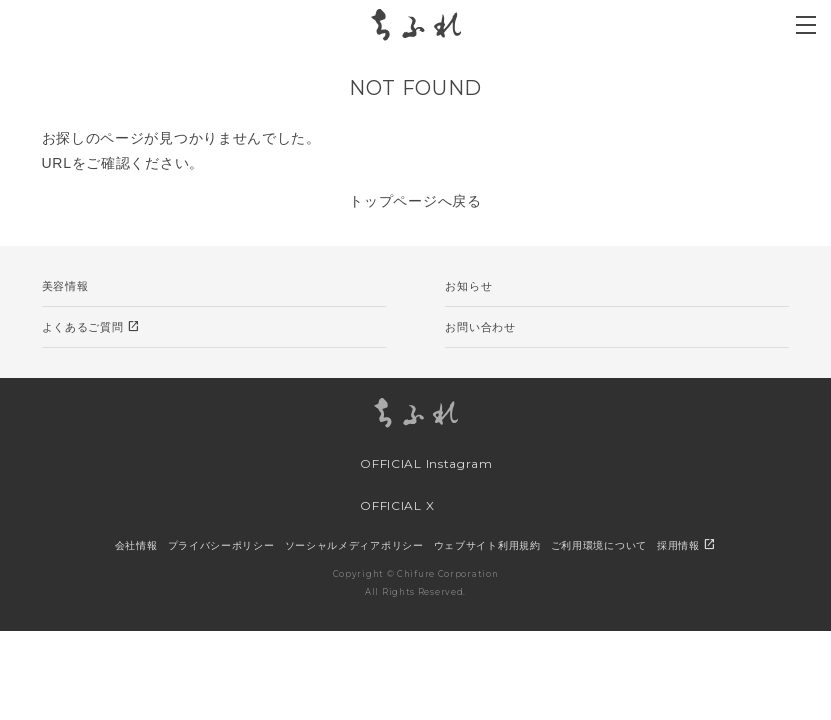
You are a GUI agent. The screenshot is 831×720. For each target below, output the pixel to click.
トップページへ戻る (415, 201)
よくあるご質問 (91, 326)
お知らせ (468, 286)
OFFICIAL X (380, 507)
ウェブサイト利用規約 (487, 545)
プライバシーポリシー (221, 545)
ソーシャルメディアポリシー (354, 545)
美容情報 (65, 286)
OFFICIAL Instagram (409, 463)
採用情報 (686, 544)
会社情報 (136, 545)
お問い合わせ (480, 327)
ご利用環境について (599, 545)
